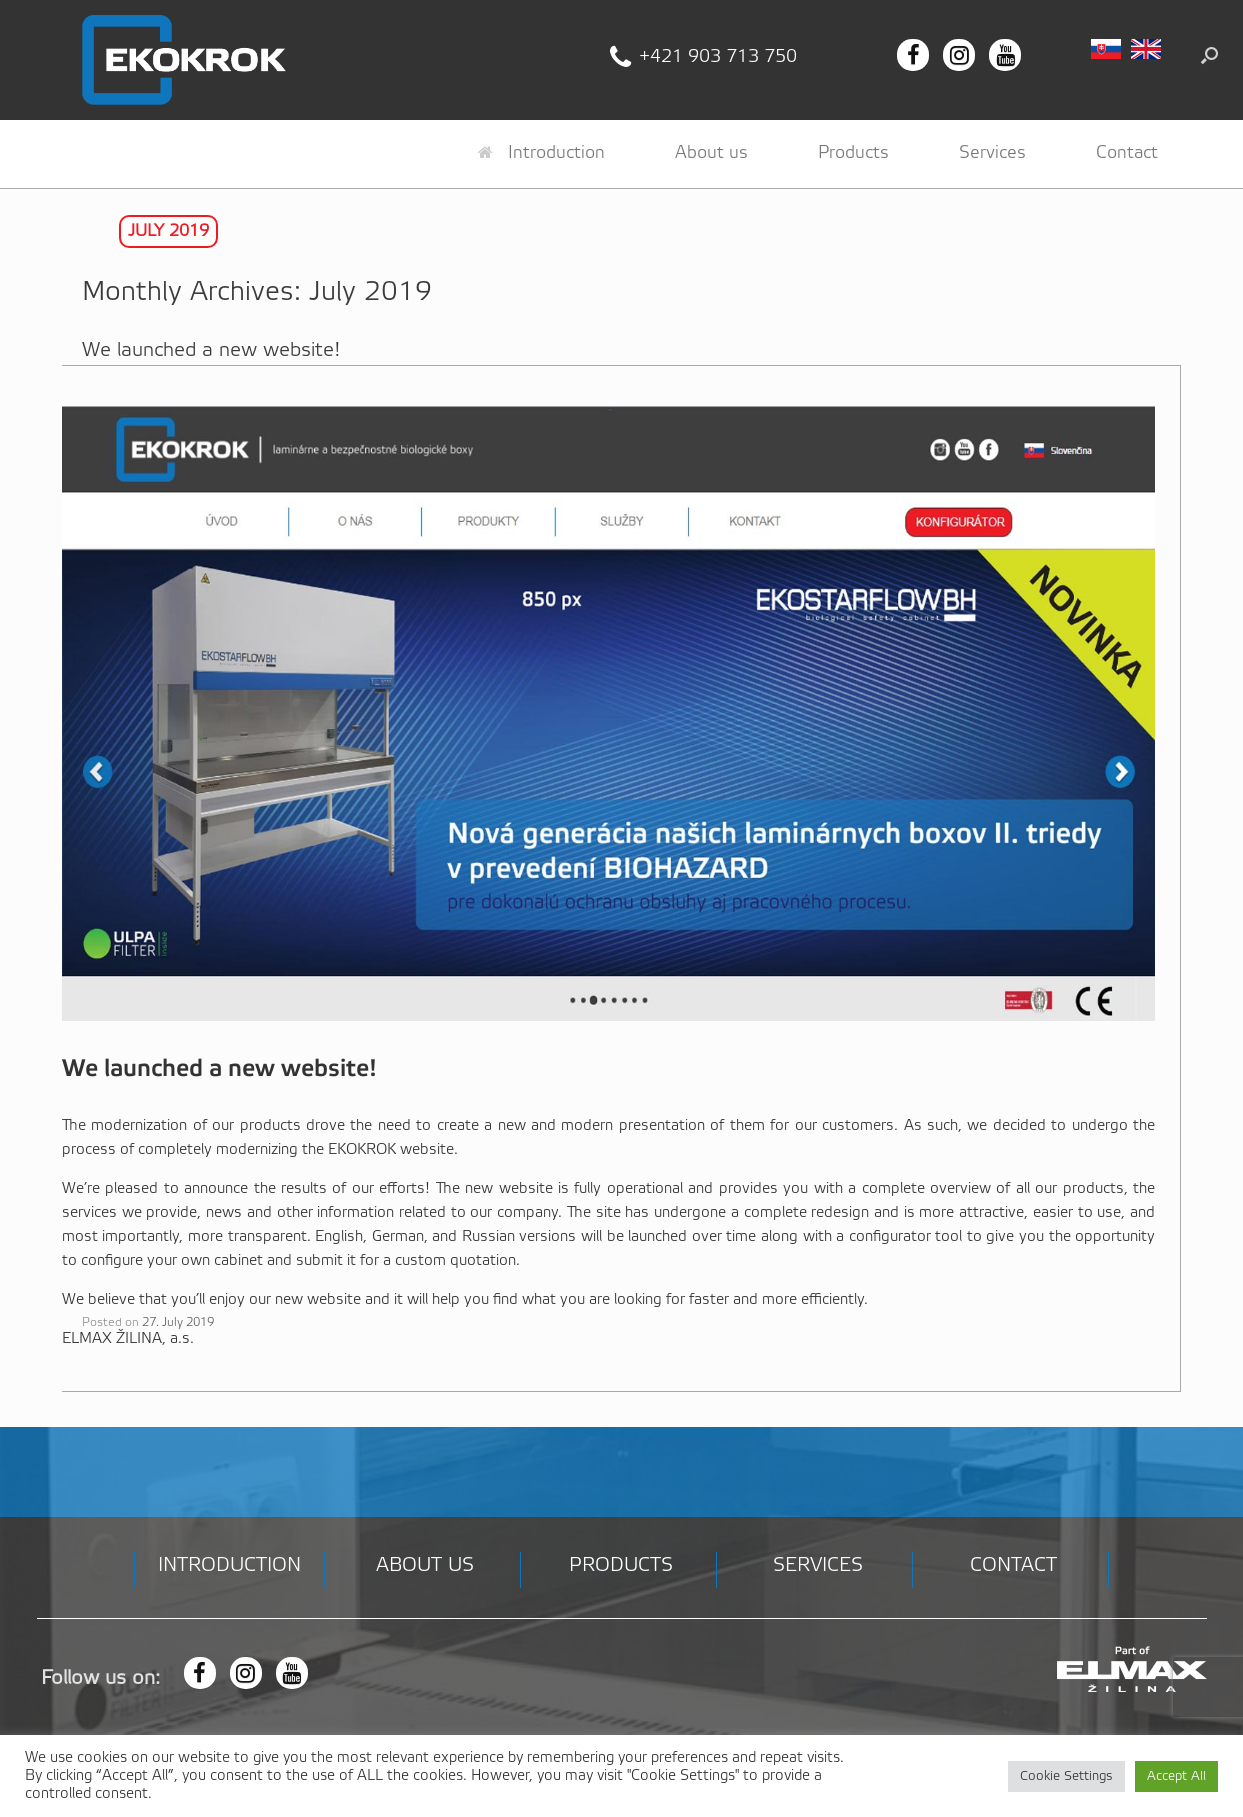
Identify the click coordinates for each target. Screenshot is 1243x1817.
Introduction (541, 153)
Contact (1127, 153)
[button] (1209, 55)
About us (711, 153)
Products (853, 153)
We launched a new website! (211, 351)
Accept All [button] (1176, 1776)
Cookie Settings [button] (1066, 1776)
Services (992, 153)
